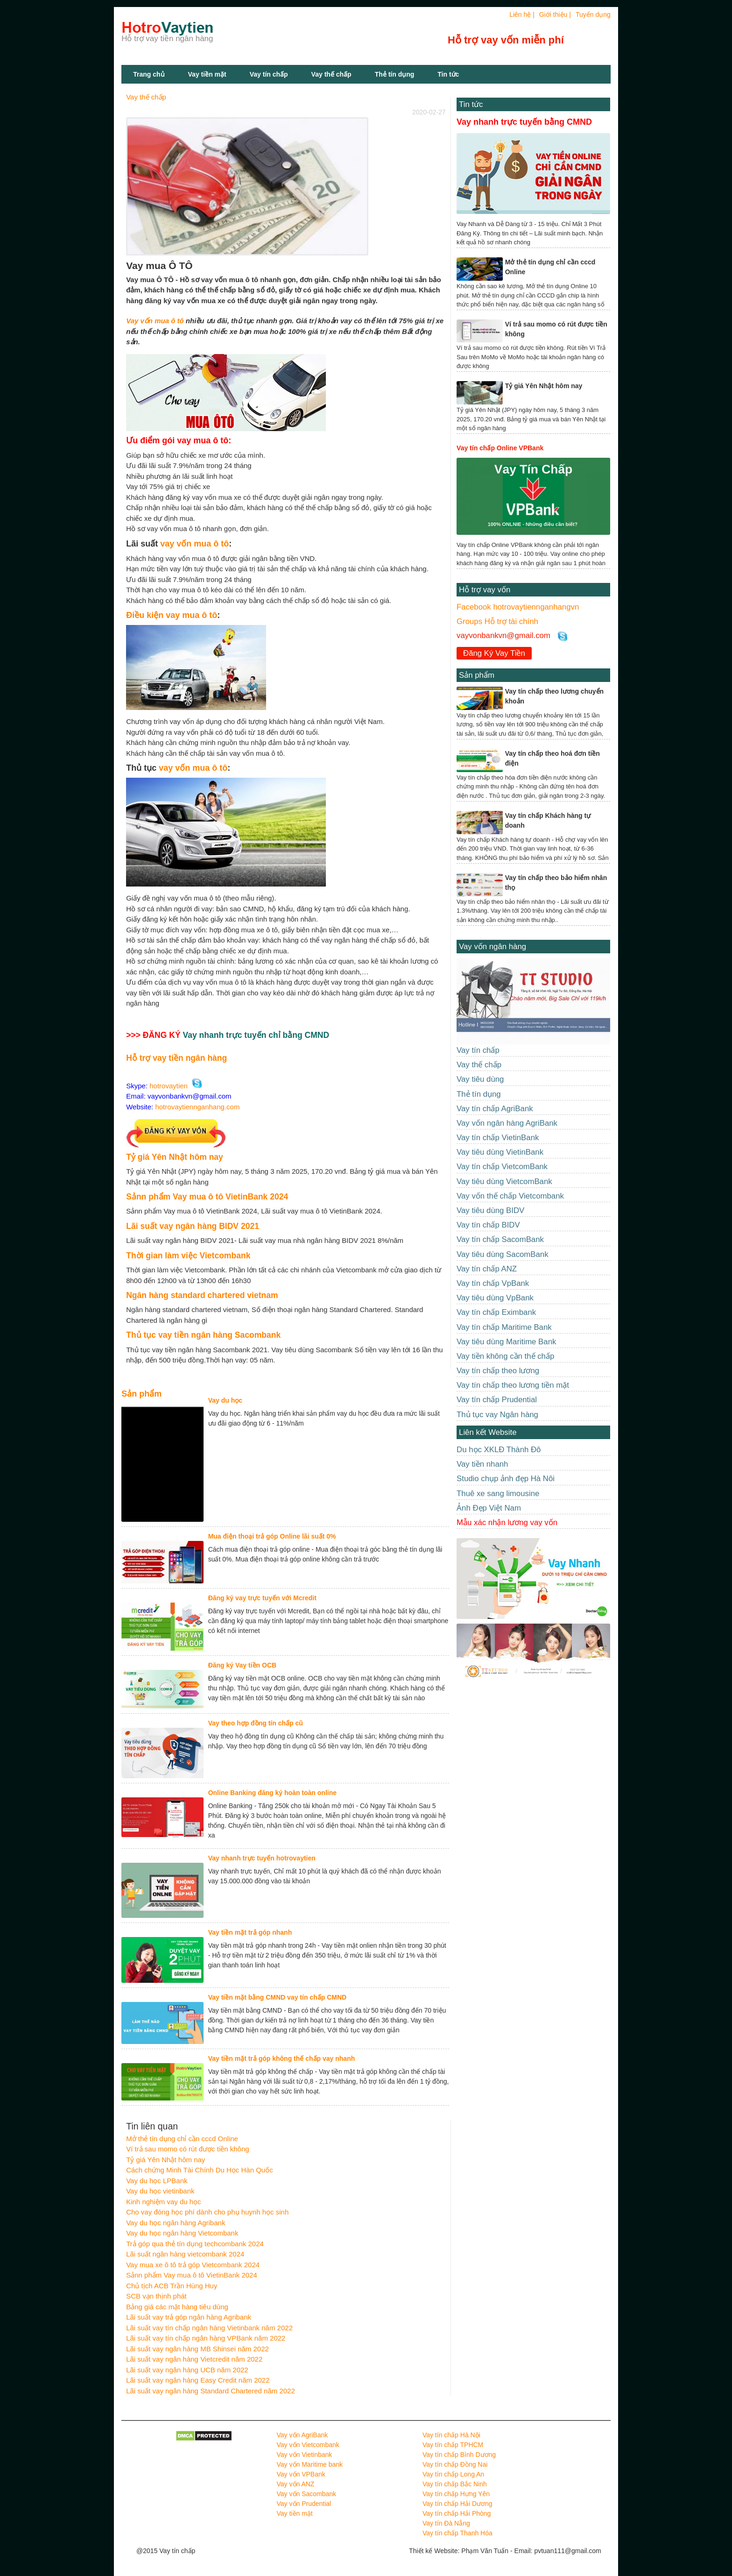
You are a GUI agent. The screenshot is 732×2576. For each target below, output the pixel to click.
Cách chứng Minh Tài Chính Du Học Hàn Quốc (199, 2170)
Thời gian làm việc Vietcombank (188, 1255)
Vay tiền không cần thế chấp (505, 1356)
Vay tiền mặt (207, 74)
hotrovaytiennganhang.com (197, 1107)
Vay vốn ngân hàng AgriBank (507, 1123)
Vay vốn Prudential (304, 2503)
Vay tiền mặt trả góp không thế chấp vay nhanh (281, 2058)
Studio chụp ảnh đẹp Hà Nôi (506, 1478)
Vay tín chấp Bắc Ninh (454, 2484)
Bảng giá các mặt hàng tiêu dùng (177, 2307)
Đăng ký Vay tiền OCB (242, 1665)
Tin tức (471, 104)
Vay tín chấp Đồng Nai (454, 2464)
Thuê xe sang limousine (498, 1493)
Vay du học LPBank (156, 2181)
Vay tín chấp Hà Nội (451, 2435)
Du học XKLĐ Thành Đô (499, 1449)
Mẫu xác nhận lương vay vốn (507, 1522)
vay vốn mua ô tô (194, 543)
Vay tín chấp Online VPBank (500, 448)
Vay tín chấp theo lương (498, 1370)
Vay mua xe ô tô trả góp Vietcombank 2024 (193, 2265)
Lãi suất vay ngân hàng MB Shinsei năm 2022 (197, 2349)
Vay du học (225, 1400)
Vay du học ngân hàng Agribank (175, 2223)
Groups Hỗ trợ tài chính (497, 621)
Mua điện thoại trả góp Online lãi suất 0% (272, 1536)
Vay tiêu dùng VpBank (495, 1297)
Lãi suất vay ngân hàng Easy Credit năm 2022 (197, 2380)
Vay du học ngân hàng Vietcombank (182, 2233)
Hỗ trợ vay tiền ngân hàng (176, 1058)
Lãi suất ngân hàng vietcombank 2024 (185, 2254)
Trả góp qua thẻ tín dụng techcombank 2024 (195, 2244)
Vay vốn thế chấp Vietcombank (510, 1196)
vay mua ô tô (191, 615)
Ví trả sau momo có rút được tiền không (187, 2149)
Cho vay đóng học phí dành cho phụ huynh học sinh (207, 2212)
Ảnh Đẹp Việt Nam (489, 1508)
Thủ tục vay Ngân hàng (497, 1414)
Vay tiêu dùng (480, 1079)
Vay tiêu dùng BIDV (490, 1210)
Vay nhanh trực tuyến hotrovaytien (262, 1858)
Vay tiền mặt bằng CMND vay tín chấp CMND (277, 1997)
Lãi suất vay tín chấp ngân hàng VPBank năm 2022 (205, 2338)
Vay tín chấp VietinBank (498, 1137)
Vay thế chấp (331, 74)
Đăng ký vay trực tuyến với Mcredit (262, 1598)
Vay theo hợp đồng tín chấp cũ (255, 1723)
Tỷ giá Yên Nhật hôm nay (174, 1157)
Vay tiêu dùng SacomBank (503, 1254)
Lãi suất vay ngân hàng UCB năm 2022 (187, 2370)
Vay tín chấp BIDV (488, 1225)
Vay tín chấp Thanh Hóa (457, 2533)
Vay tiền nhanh (482, 1464)
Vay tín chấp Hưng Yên (456, 2494)
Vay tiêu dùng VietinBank (500, 1152)
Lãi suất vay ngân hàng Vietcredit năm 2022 (194, 2359)
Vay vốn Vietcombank (308, 2444)
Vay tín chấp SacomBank (500, 1239)
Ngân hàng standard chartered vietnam (202, 1295)
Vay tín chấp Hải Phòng (456, 2513)
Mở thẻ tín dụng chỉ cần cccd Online (182, 2139)
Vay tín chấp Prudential (497, 1399)
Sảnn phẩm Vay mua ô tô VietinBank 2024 (207, 1196)
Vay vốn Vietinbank (304, 2454)
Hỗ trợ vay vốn (484, 589)
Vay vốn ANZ (296, 2484)
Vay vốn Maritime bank (310, 2464)
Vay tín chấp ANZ (487, 1268)
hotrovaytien (168, 1086)
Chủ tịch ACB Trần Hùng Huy (171, 2286)
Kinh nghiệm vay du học (163, 2202)
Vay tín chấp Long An (453, 2474)
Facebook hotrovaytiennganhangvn (518, 607)
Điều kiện (146, 615)
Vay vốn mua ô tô (154, 321)
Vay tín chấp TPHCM (452, 2444)
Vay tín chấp (269, 74)
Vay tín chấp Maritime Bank (504, 1327)
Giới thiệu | (555, 14)
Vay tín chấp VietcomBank (502, 1166)
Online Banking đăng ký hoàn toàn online (272, 1792)
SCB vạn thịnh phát (156, 2296)
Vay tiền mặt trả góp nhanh (250, 1932)
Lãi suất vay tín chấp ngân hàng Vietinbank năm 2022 (209, 2328)
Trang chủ (148, 74)
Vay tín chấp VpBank (493, 1283)
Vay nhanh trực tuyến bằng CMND (524, 122)
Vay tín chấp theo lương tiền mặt (513, 1385)
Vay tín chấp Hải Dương (457, 2503)
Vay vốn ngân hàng (492, 946)
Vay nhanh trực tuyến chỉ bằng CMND (256, 1035)
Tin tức (448, 74)
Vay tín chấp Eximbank (496, 1312)
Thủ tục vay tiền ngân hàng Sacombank (203, 1335)
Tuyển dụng (593, 14)
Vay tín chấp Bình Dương (459, 2454)
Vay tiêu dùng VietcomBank (504, 1181)
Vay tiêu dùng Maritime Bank (506, 1341)
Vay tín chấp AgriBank (495, 1108)
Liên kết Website (487, 1432)
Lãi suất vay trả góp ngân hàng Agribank (188, 2317)
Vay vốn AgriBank (302, 2435)
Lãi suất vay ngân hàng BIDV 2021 (192, 1226)
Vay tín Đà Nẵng (446, 2523)
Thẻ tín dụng (395, 74)
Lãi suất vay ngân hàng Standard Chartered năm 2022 (210, 2391)
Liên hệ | (522, 14)
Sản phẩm (141, 1393)
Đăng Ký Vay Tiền (494, 653)
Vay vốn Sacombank (307, 2494)
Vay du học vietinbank (160, 2191)
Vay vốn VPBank (301, 2474)
